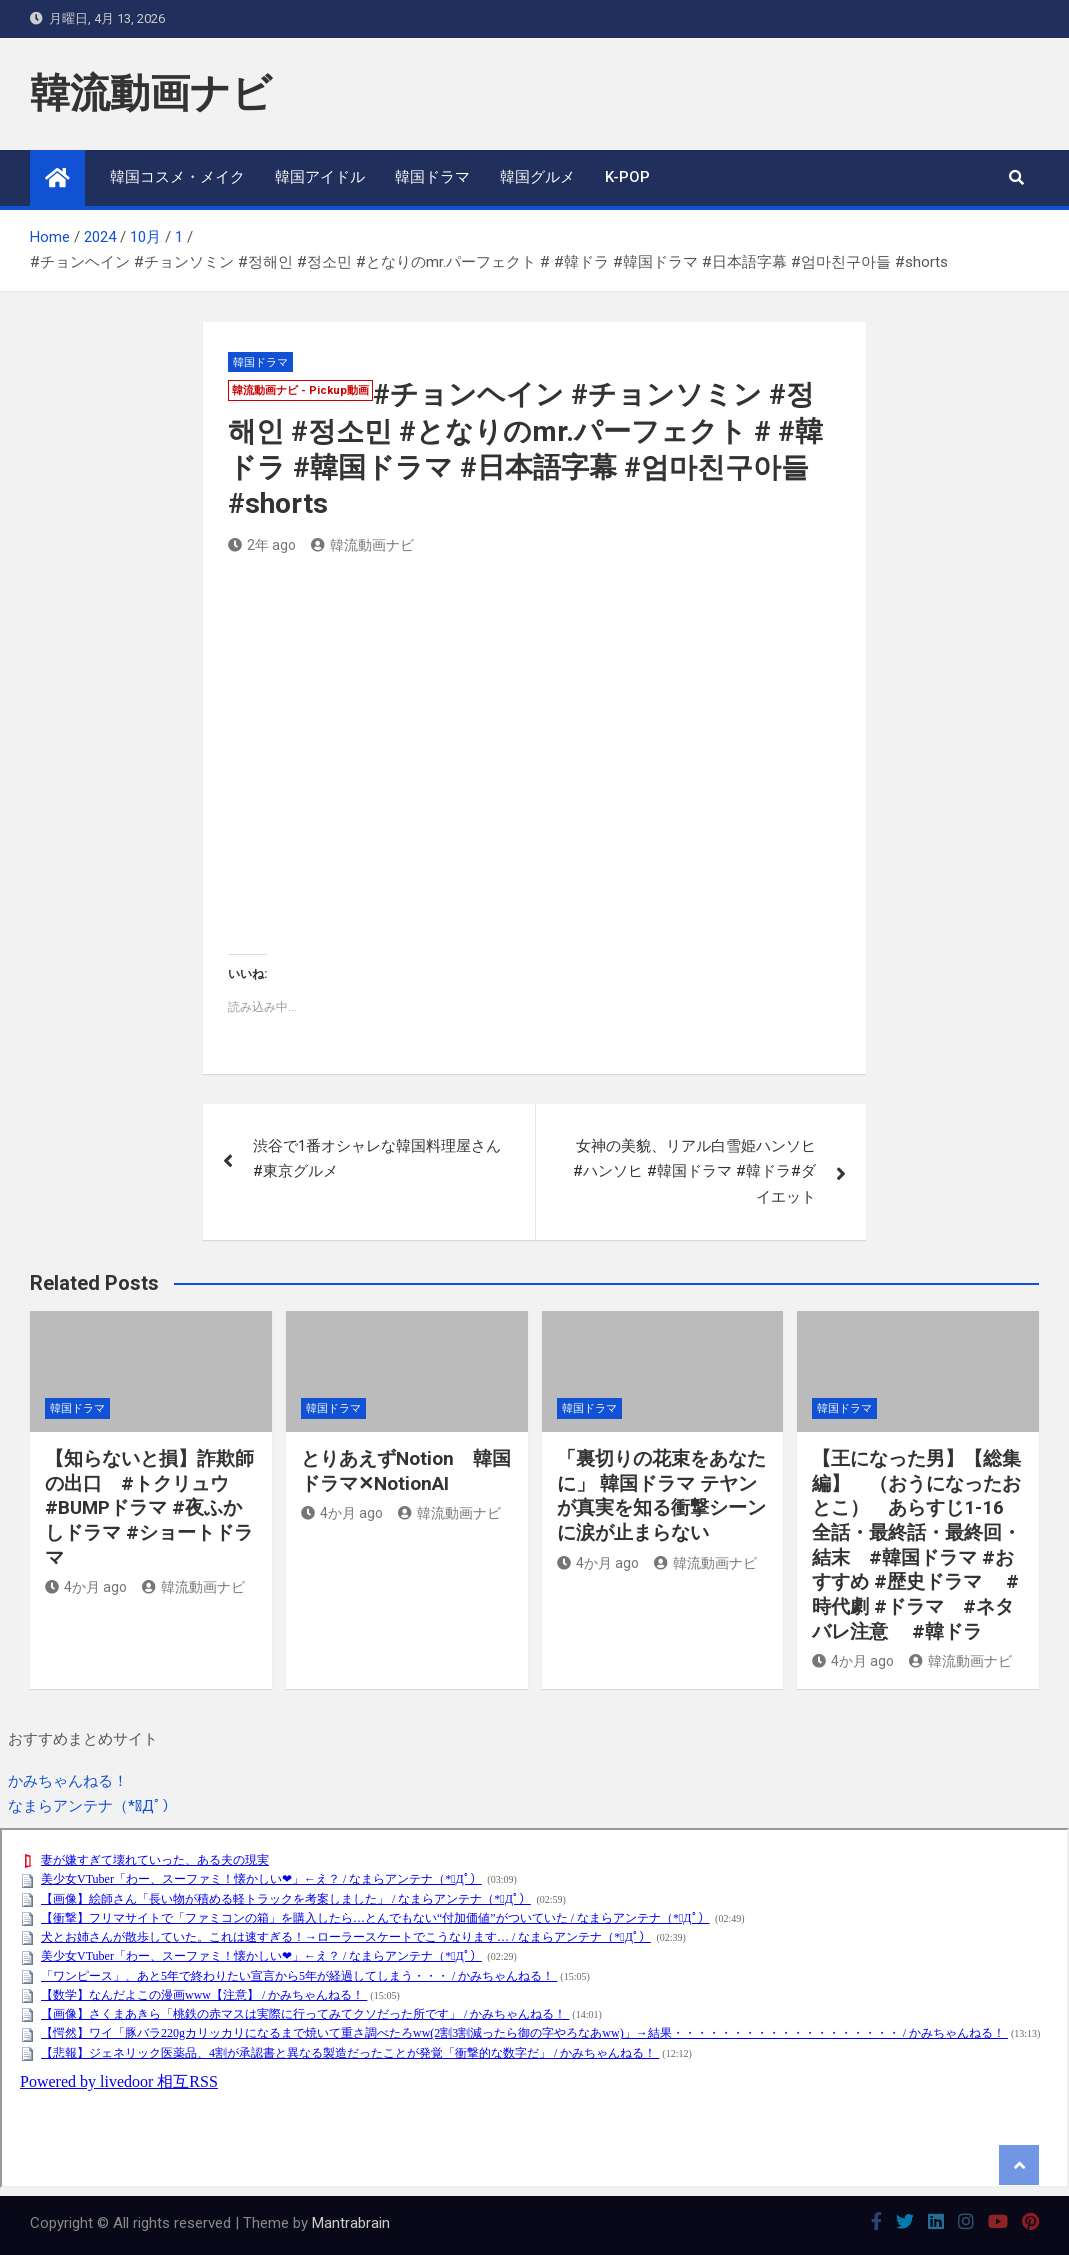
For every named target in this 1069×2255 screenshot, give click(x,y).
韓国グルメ (537, 177)
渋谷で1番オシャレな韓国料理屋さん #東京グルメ (377, 1159)
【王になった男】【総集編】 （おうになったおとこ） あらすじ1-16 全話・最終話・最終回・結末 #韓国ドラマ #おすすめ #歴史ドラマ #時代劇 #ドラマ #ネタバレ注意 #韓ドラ (917, 1545)
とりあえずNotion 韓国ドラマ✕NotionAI (406, 1471)
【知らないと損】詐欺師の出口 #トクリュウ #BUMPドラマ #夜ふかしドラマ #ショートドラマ (149, 1508)
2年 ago (262, 545)
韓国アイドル (320, 177)
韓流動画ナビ (151, 93)
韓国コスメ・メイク (177, 177)
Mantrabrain (351, 2223)
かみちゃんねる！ (68, 1781)
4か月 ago (86, 1587)
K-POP (627, 177)
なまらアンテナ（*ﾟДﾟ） (92, 1806)
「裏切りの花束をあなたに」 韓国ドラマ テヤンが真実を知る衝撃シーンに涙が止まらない (661, 1495)
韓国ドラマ (432, 177)
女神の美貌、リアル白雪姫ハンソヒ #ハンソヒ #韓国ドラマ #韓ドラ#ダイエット (694, 1171)
